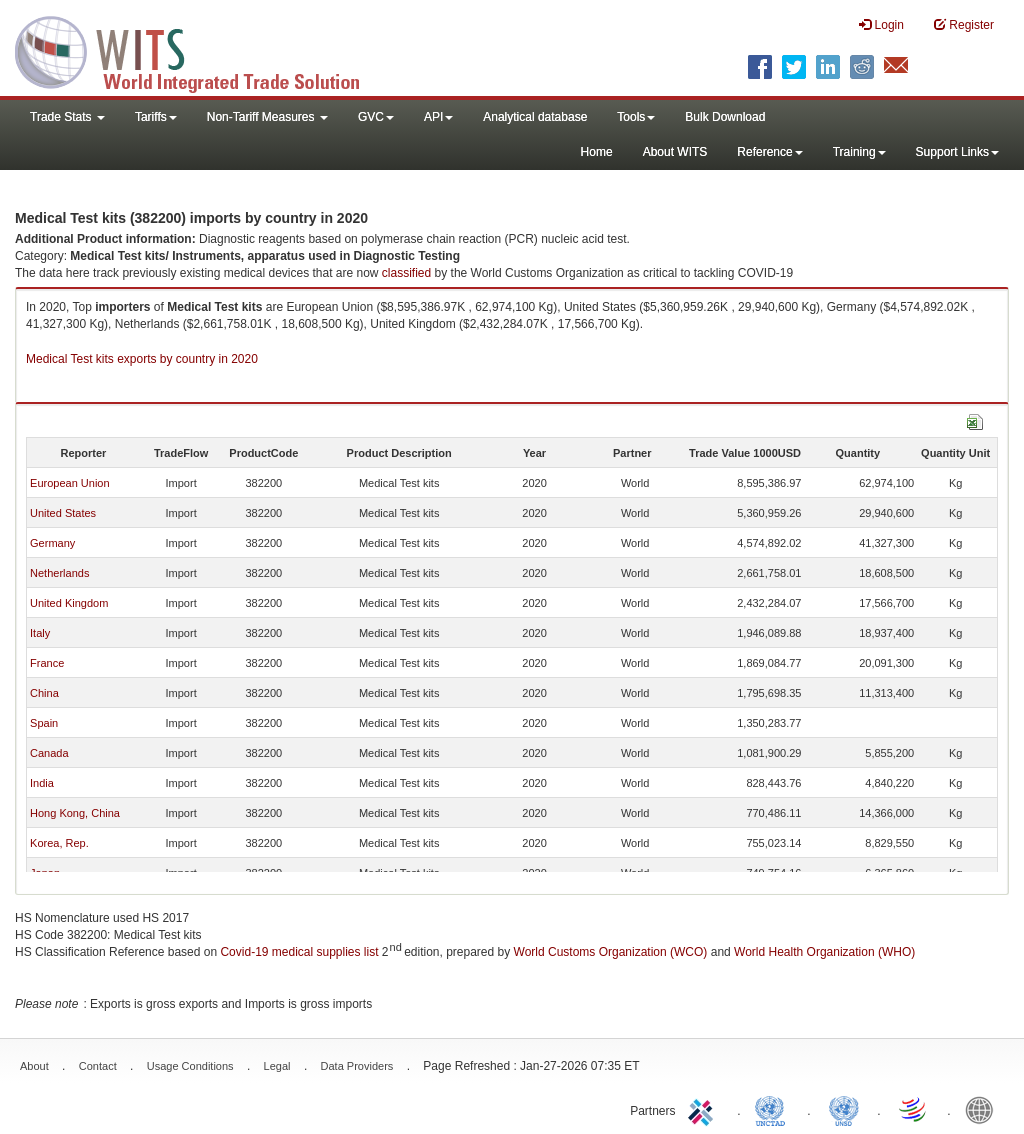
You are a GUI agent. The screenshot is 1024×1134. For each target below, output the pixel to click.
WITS (200, 50)
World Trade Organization (914, 1109)
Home (597, 152)
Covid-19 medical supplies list (299, 952)
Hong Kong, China (75, 813)
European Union (70, 483)
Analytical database (535, 117)
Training (859, 152)
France (47, 663)
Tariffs (156, 117)
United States (63, 513)
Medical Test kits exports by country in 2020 (142, 359)
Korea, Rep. (59, 843)
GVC (376, 117)
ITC (704, 1109)
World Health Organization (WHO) (824, 952)
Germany (52, 543)
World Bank (984, 1109)
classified (406, 273)
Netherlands (59, 573)
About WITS (675, 152)
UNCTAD (774, 1109)
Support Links (957, 152)
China (44, 693)
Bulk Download (725, 117)
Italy (40, 633)
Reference (769, 152)
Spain (44, 723)
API (438, 117)
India (42, 783)
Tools (636, 117)
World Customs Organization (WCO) (611, 952)
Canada (49, 753)
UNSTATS (844, 1109)
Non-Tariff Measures (267, 117)
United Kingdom (69, 603)
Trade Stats (67, 117)
